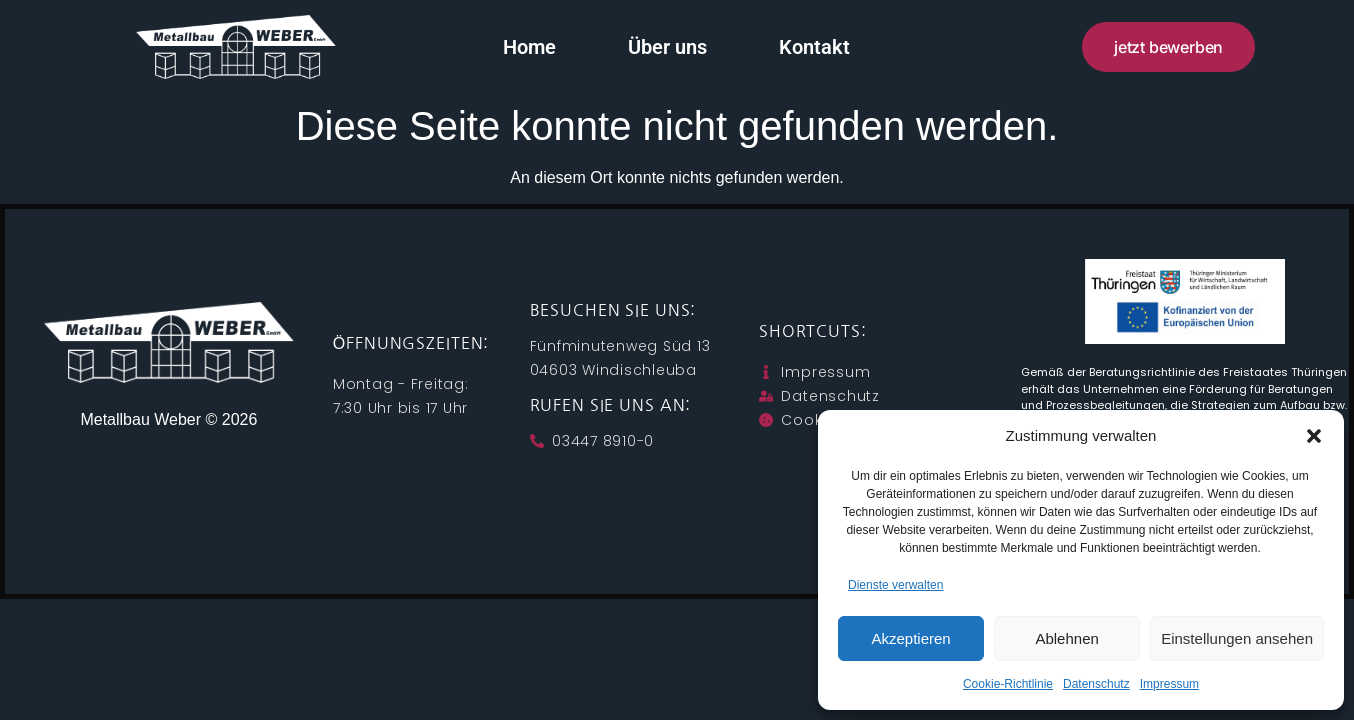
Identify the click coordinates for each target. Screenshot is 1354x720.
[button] (1314, 436)
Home (530, 47)
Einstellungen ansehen (1237, 638)
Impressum (1169, 684)
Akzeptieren (910, 638)
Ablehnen (1066, 638)
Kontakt (815, 47)
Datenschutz (1096, 684)
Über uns (668, 47)
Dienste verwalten (895, 585)
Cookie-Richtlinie (1008, 684)
